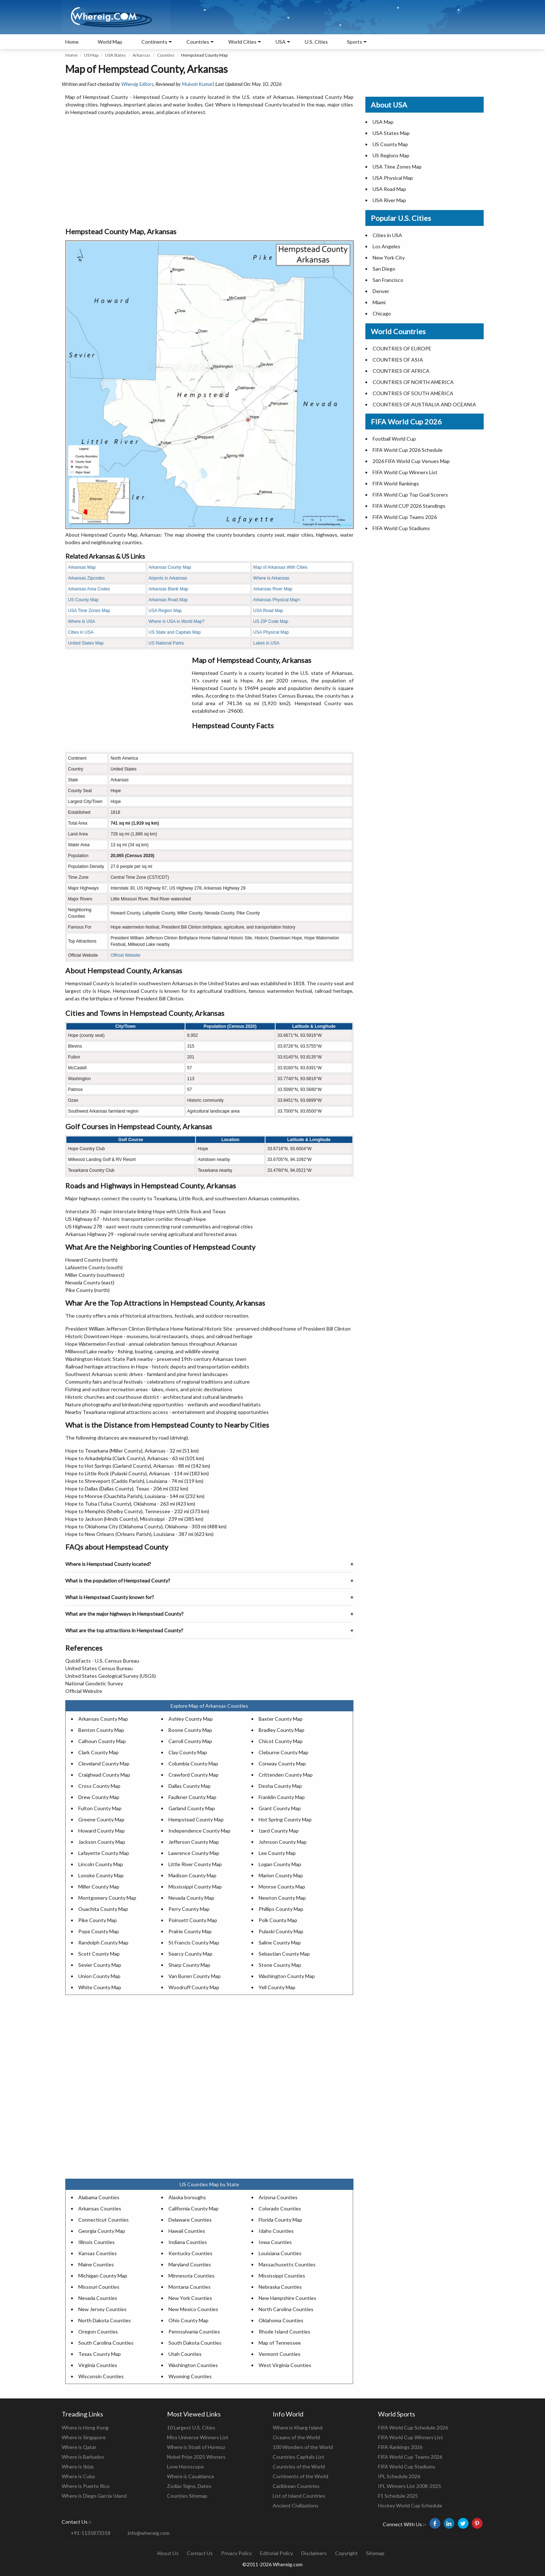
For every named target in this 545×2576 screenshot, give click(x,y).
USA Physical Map (271, 632)
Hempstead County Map (196, 1819)
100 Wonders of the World (303, 2447)
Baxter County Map (281, 1719)
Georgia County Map (101, 2231)
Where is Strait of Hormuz (196, 2447)
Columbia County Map (193, 1763)
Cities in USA (81, 632)
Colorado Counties (280, 2208)
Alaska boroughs (187, 2197)
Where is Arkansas (271, 578)
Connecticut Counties (103, 2220)
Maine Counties (96, 2264)
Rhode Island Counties (284, 2331)
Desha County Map (280, 1786)
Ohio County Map (188, 2320)
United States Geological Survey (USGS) (110, 1676)
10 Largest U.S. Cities (191, 2427)
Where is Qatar (79, 2447)
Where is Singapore (84, 2437)
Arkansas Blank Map (168, 588)
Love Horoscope (185, 2466)
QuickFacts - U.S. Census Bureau (102, 1661)
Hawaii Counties (186, 2231)
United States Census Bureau (99, 1668)
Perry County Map (189, 1909)
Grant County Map (280, 1808)
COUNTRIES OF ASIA (398, 360)
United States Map (86, 643)
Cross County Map (99, 1786)
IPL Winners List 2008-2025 (409, 2486)
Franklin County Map (282, 1797)
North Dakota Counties (104, 2320)
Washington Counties (193, 2365)
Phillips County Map (281, 1909)
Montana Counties (189, 2287)
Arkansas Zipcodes (86, 578)
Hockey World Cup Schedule (410, 2505)
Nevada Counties (97, 2298)
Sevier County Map (99, 1965)
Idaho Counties (276, 2231)
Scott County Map (99, 1954)
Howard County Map (101, 1831)
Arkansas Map (82, 567)
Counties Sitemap (187, 2496)
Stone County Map (280, 1965)
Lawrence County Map (193, 1853)
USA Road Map (268, 610)
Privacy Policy (236, 2553)
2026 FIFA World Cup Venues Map (411, 461)
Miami (379, 302)
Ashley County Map (190, 1719)
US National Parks (166, 643)
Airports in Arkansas (168, 578)
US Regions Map (391, 155)
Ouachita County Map (103, 1909)
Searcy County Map (190, 1954)
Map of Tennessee (280, 2343)
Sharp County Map (189, 1965)
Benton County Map (101, 1730)
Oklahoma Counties (281, 2320)
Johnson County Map (283, 1842)
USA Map (383, 122)
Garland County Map (191, 1808)
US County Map (83, 599)
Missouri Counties (98, 2287)
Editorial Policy (276, 2553)
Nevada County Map (191, 1898)
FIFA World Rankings (396, 483)
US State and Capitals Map (175, 632)
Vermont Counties (279, 2354)
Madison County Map (192, 1875)
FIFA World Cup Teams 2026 (405, 517)
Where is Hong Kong (85, 2427)
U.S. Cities (316, 42)
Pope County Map (98, 1931)
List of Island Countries (299, 2496)
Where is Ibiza (77, 2466)
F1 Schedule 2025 (398, 2496)
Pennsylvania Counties (194, 2331)
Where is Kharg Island (297, 2427)
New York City (389, 257)
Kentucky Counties (190, 2253)
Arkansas (141, 55)
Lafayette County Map (103, 1853)
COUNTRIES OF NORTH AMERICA (413, 382)
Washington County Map (287, 1976)
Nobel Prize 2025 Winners (196, 2457)
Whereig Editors (137, 84)
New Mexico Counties (193, 2309)
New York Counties (190, 2298)
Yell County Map (277, 1987)
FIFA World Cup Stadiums (401, 528)
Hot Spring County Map (285, 1819)
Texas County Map (99, 2354)
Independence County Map (199, 1831)
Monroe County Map (282, 1886)
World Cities (242, 42)
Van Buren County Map (194, 1976)
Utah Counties (185, 2354)
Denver (381, 291)
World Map (110, 42)
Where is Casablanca (190, 2476)
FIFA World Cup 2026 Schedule (408, 450)
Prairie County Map (190, 1931)
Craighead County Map (104, 1775)
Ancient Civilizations (295, 2505)
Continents (154, 42)
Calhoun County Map (102, 1741)
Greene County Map (101, 1819)
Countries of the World (299, 2466)
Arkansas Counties (99, 2208)
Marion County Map (281, 1875)
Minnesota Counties (191, 2275)
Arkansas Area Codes (89, 588)
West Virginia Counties (285, 2365)
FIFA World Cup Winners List (405, 472)
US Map (91, 55)
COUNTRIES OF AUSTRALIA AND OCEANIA (424, 404)
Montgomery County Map (107, 1898)
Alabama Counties (98, 2197)
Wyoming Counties (190, 2376)
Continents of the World (300, 2476)
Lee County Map (277, 1853)
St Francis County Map (193, 1942)
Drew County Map (98, 1797)
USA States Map (391, 133)
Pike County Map (97, 1920)
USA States (115, 55)
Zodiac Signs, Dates (189, 2486)
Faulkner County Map (192, 1797)
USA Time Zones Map (89, 610)
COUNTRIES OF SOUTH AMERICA (413, 393)
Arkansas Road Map (168, 599)
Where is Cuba (78, 2476)
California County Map (193, 2208)
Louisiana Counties (280, 2253)
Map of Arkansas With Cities (280, 567)
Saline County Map (280, 1942)
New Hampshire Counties (287, 2298)
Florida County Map (280, 2220)
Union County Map (99, 1976)
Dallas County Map (189, 1786)
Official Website (125, 955)
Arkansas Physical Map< (277, 599)
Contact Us (200, 2553)
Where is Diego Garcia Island (94, 2496)
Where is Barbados (83, 2457)
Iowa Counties (275, 2242)
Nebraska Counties (280, 2287)
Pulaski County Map (281, 1931)
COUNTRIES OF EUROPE (402, 348)
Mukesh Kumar (197, 84)
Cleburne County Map (283, 1752)
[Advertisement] (209, 171)
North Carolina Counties (286, 2309)
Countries (197, 42)
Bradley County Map (281, 1730)
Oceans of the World (296, 2437)
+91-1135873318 (90, 2533)
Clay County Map (187, 1752)
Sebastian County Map (284, 1954)
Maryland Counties (189, 2264)
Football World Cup (394, 439)
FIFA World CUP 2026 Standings (409, 506)
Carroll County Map (190, 1741)
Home (72, 42)
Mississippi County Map (195, 1886)
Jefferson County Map (193, 1842)
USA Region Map (165, 610)
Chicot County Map (281, 1741)
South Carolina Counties (105, 2343)
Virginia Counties (97, 2365)
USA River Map (389, 200)
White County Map (99, 1987)
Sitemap (375, 2553)
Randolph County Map (103, 1942)
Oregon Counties (98, 2331)
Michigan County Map (102, 2275)
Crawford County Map (193, 1775)
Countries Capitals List (298, 2457)
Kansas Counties (97, 2253)
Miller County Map (98, 1886)
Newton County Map (282, 1898)
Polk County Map (278, 1920)
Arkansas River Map (272, 588)
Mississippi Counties (282, 2275)
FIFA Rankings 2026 (400, 2447)
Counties (166, 55)
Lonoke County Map (101, 1875)
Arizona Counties (278, 2197)
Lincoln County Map (100, 1864)
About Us (168, 2553)
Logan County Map (280, 1864)
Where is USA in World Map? (177, 621)
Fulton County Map (100, 1808)
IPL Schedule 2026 (399, 2476)
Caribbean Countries (296, 2486)
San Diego (384, 269)
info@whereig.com (149, 2533)
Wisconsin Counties (101, 2376)
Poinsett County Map (192, 1920)
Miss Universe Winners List (197, 2437)
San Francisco (388, 280)
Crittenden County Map (286, 1775)
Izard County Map (279, 1831)
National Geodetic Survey (94, 1683)
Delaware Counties (190, 2220)
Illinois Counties (96, 2242)
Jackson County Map (101, 1842)
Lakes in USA (266, 643)
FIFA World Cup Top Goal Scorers (410, 495)
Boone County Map (190, 1730)
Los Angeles (386, 246)
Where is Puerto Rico (86, 2486)
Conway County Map (282, 1763)
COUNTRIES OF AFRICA (401, 371)
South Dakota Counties (194, 2343)
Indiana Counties (187, 2242)
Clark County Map (98, 1752)
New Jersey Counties (102, 2309)
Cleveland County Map (103, 1763)
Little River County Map (195, 1864)
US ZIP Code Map (270, 621)
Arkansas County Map (170, 567)
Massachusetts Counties (287, 2264)
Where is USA (81, 621)
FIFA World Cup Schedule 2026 (413, 2427)
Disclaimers (314, 2553)
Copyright (346, 2553)
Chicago (382, 313)
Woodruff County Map (193, 1987)
